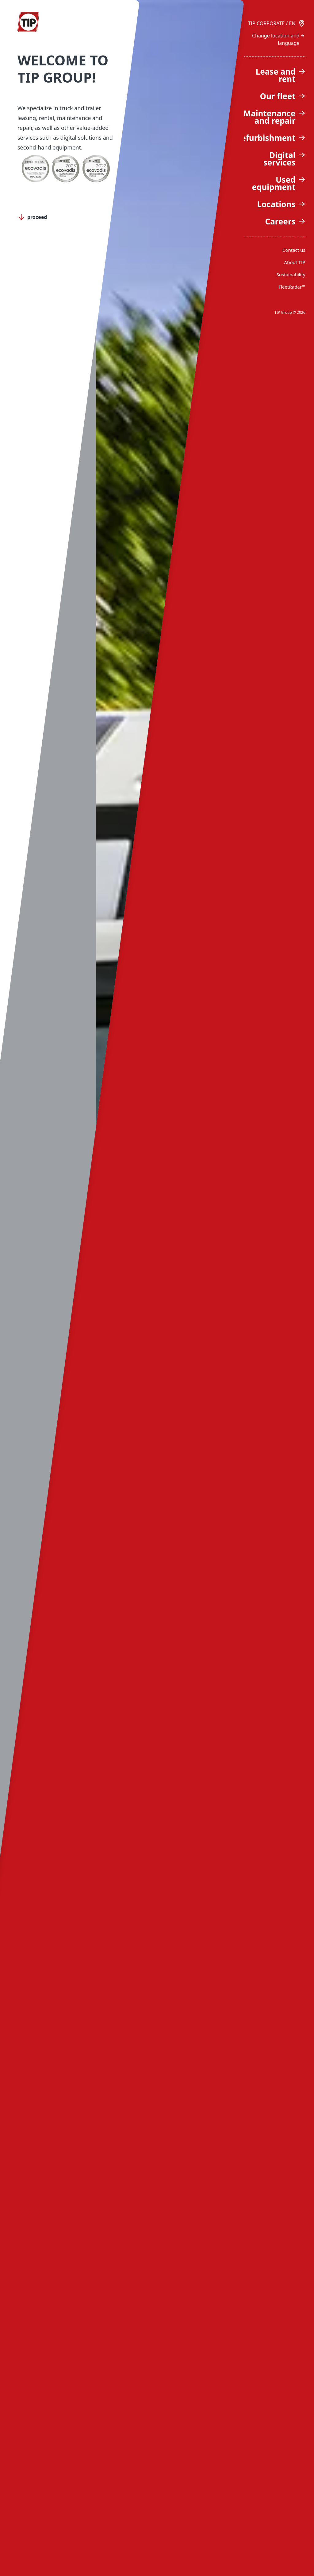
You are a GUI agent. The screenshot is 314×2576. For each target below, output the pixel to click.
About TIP (294, 262)
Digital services (284, 158)
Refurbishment (270, 138)
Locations (281, 204)
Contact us (293, 250)
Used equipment (278, 183)
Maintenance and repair (274, 117)
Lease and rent (280, 75)
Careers (285, 221)
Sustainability (291, 274)
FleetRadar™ (291, 287)
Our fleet (282, 96)
